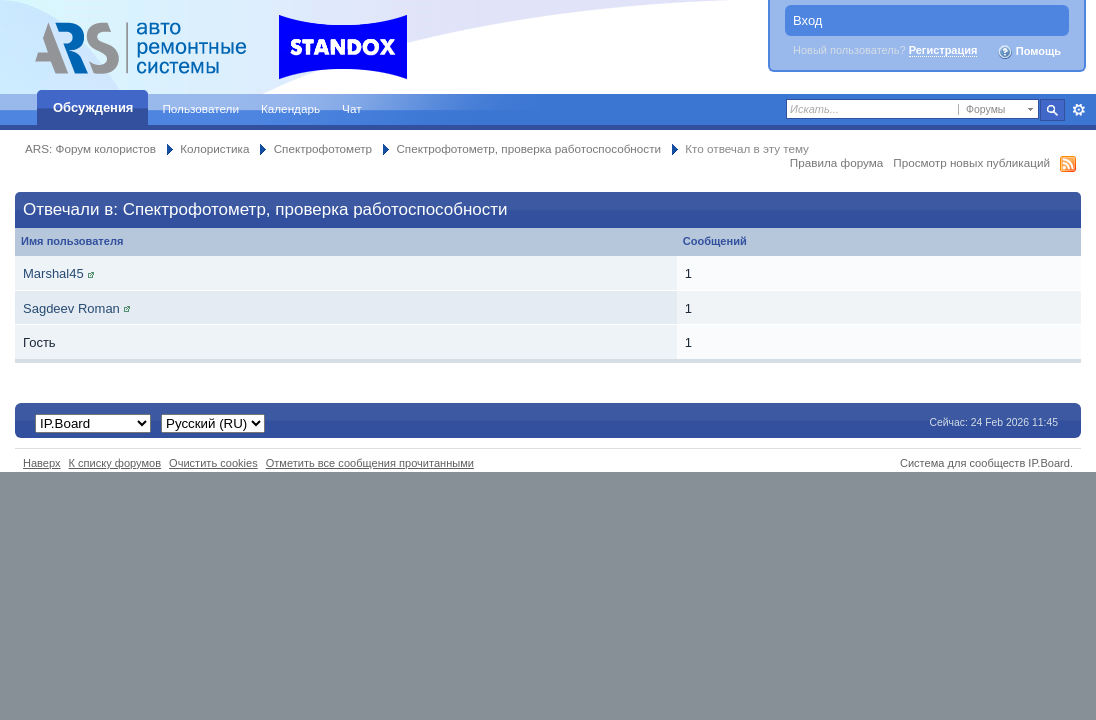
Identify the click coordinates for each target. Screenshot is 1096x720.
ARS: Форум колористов (90, 148)
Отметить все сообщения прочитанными (370, 463)
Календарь (290, 108)
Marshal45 (53, 273)
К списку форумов (115, 463)
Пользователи (200, 108)
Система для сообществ (962, 463)
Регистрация (943, 50)
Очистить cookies (213, 463)
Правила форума (836, 162)
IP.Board (1049, 463)
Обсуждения (93, 107)
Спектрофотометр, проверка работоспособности (528, 148)
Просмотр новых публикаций (971, 162)
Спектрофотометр (323, 148)
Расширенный (1078, 110)
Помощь (1029, 52)
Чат (351, 108)
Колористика (214, 148)
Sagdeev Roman (71, 308)
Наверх (42, 463)
